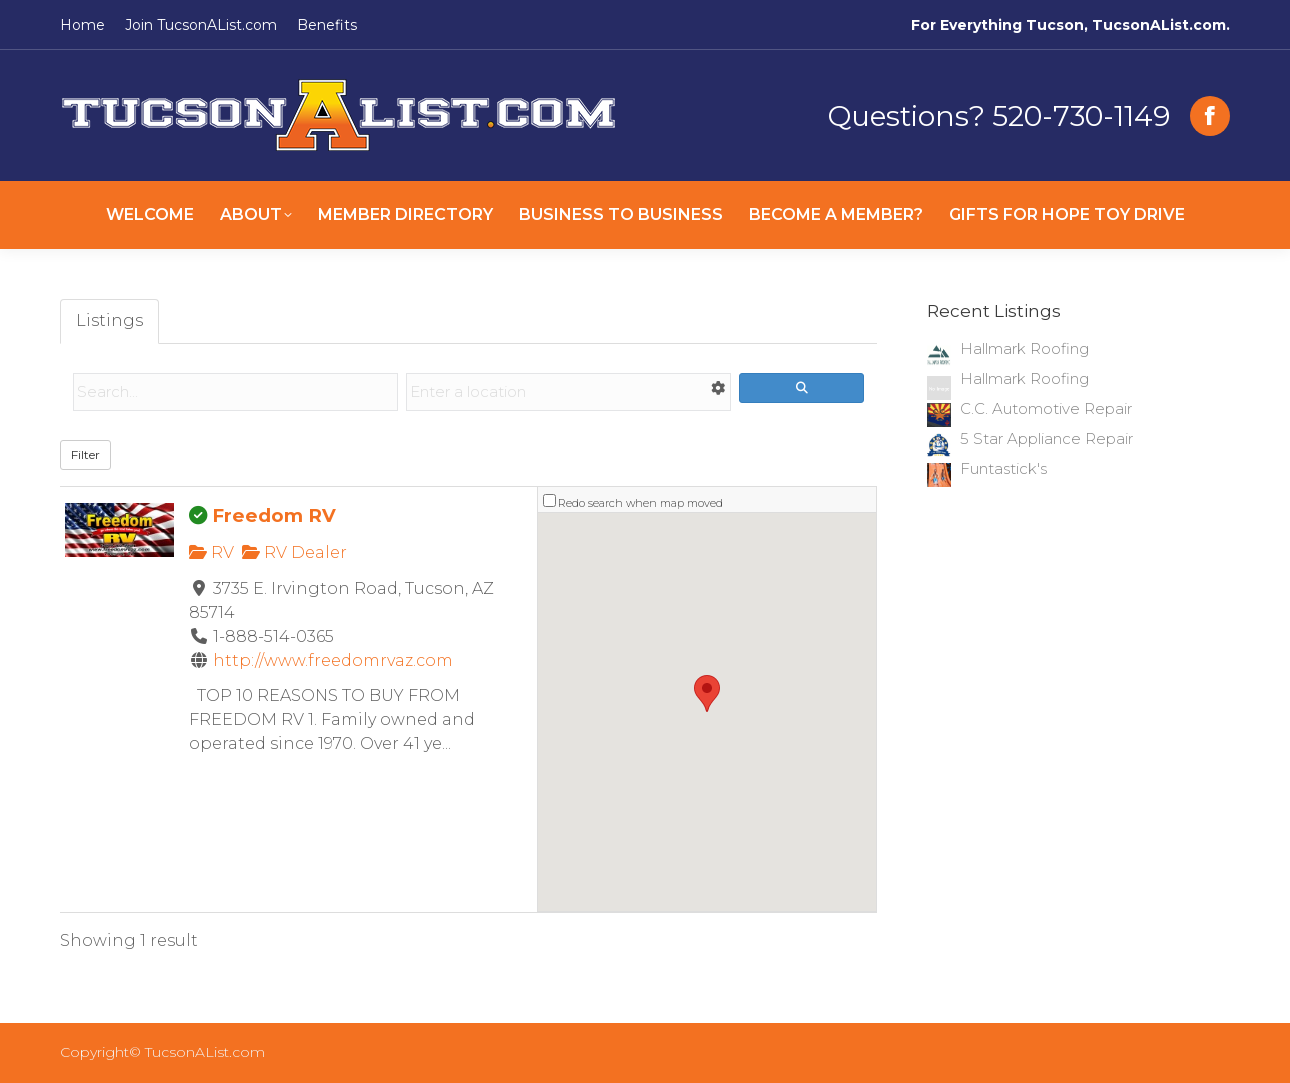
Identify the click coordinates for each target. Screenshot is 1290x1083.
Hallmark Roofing (1024, 348)
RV (211, 552)
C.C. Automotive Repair (1046, 408)
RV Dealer (294, 552)
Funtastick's (1003, 468)
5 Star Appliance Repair (1046, 438)
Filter (85, 454)
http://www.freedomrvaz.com (333, 660)
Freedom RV (274, 515)
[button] (707, 693)
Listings (109, 320)
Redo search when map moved (640, 503)
